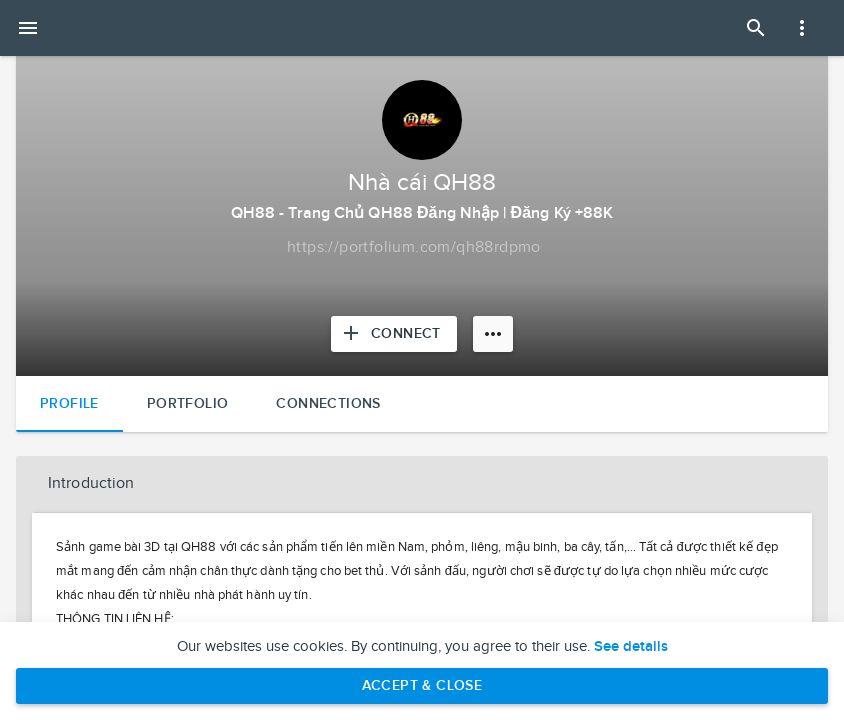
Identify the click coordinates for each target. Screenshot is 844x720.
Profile (69, 403)
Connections (328, 403)
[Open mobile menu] (28, 28)
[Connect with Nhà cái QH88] (394, 334)
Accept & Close (422, 685)
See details (631, 647)
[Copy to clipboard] (414, 248)
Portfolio (188, 403)
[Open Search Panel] (756, 28)
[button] (422, 484)
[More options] (493, 334)
